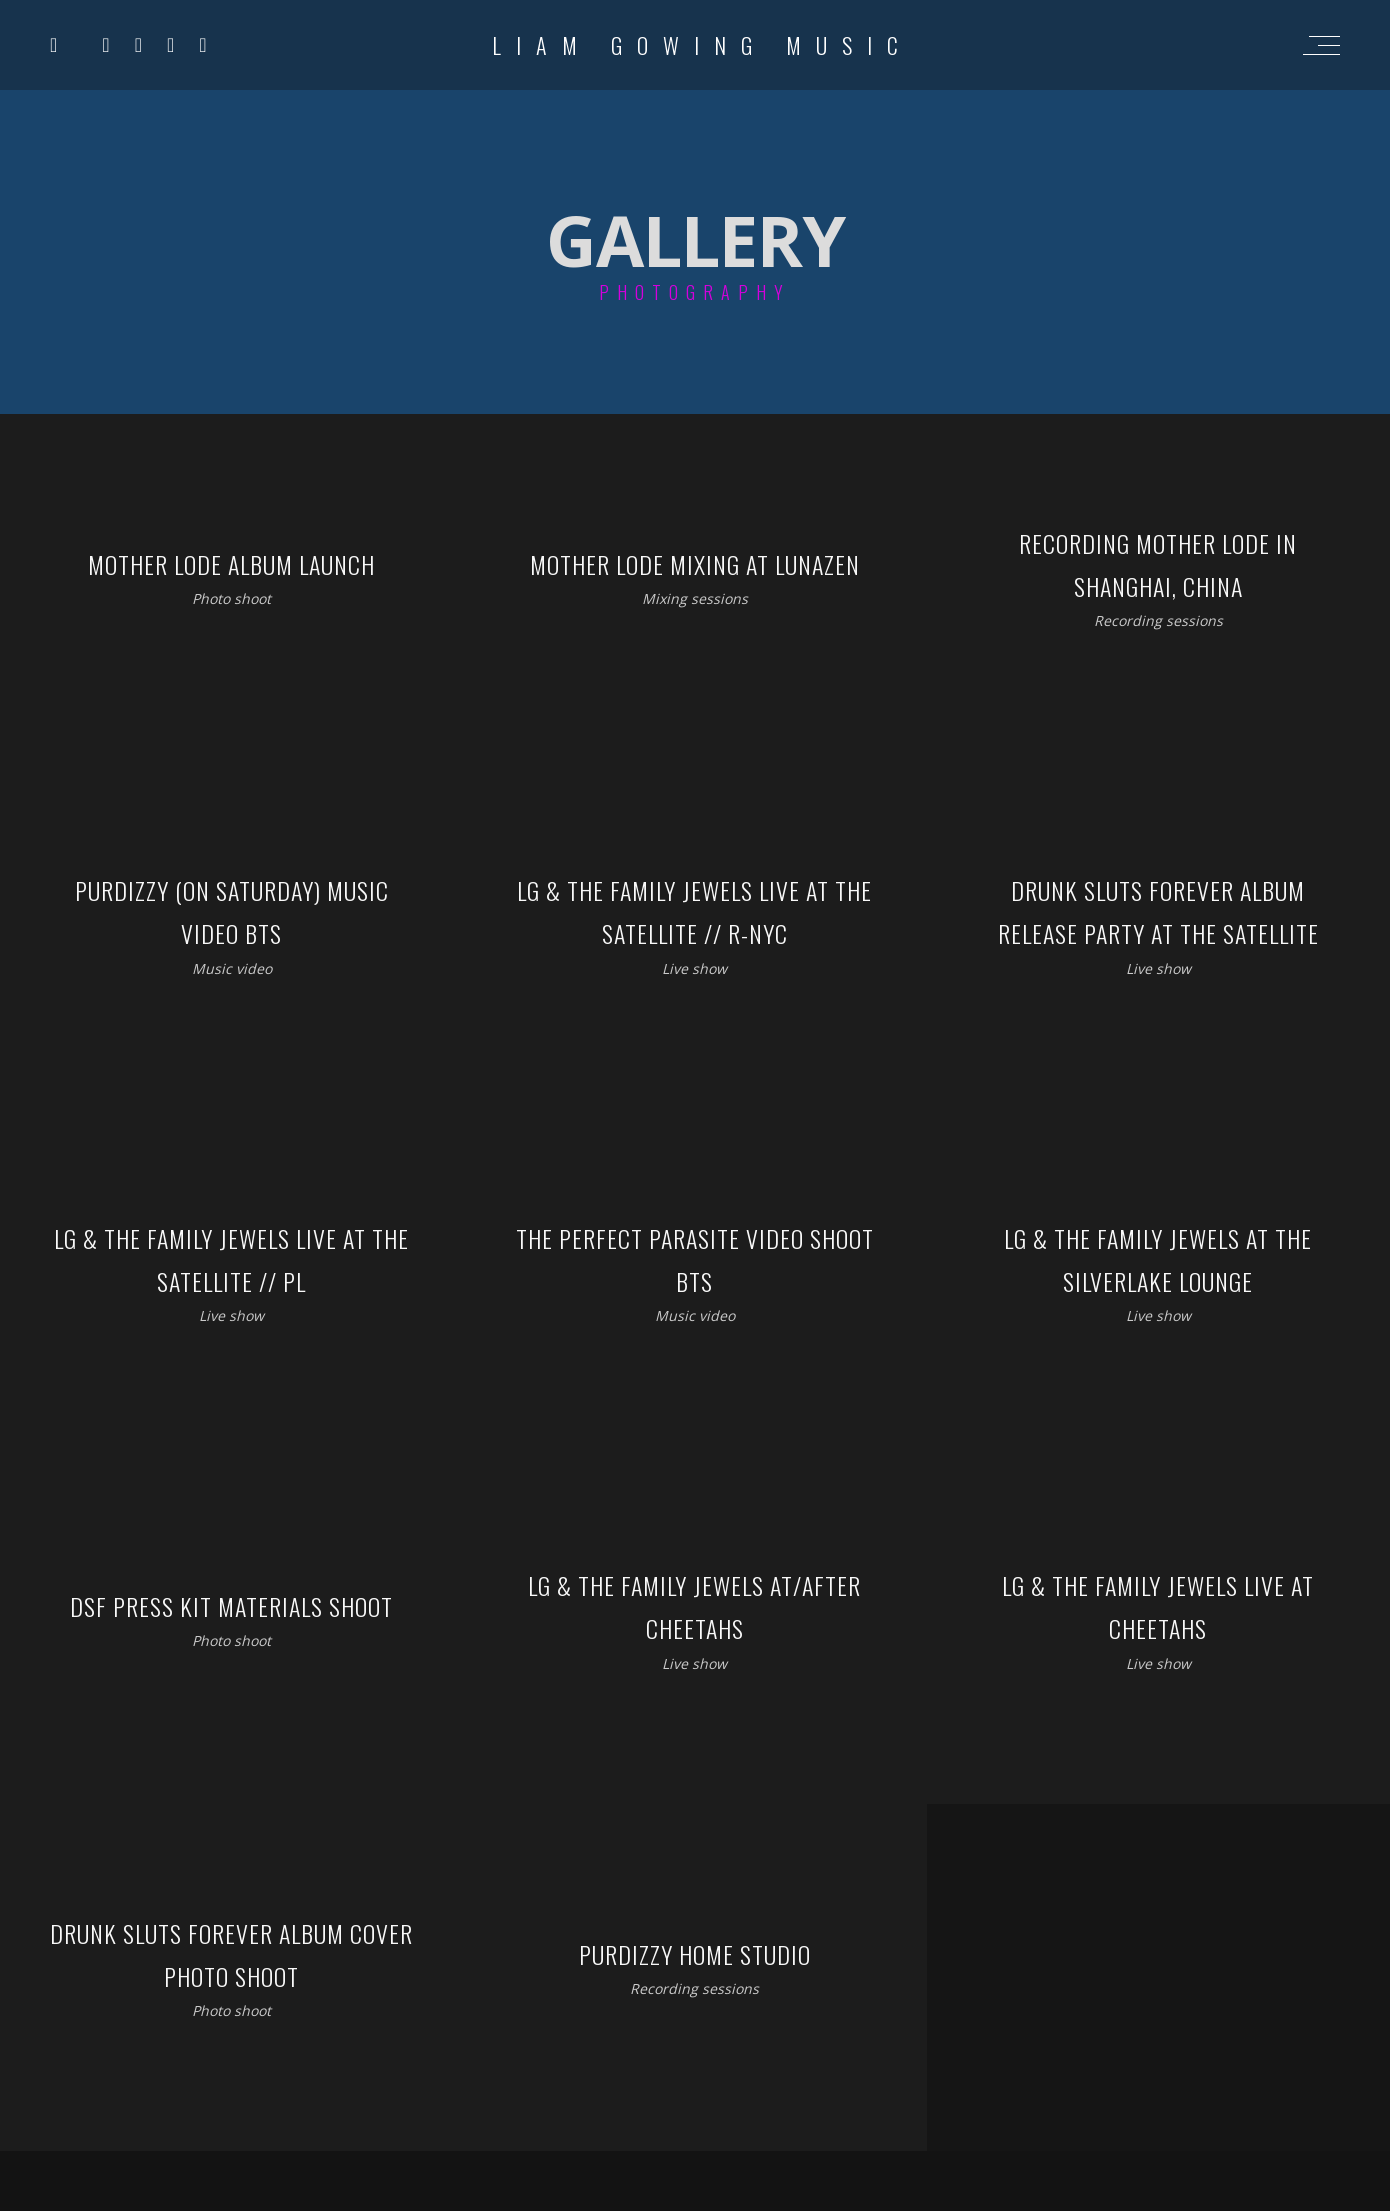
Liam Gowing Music (702, 45)
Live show (694, 967)
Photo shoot (231, 598)
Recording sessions (1158, 620)
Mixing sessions (695, 598)
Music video (232, 967)
